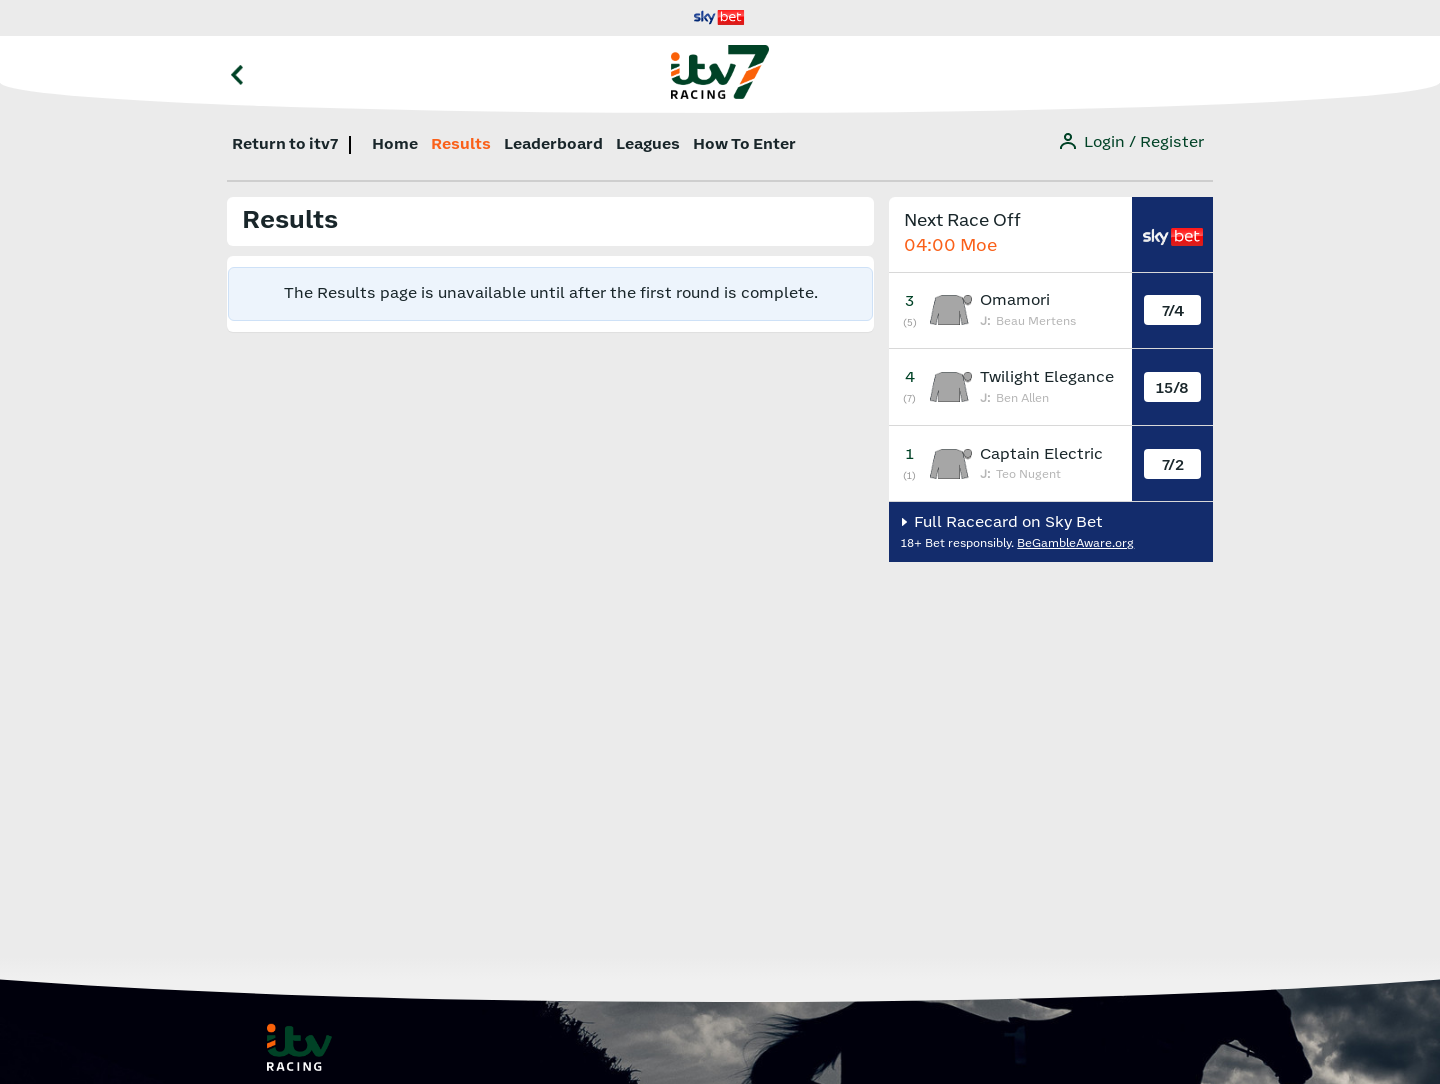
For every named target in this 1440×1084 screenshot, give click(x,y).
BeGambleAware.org (1075, 543)
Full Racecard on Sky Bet (1006, 522)
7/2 (1173, 465)
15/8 (1172, 388)
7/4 (1173, 311)
